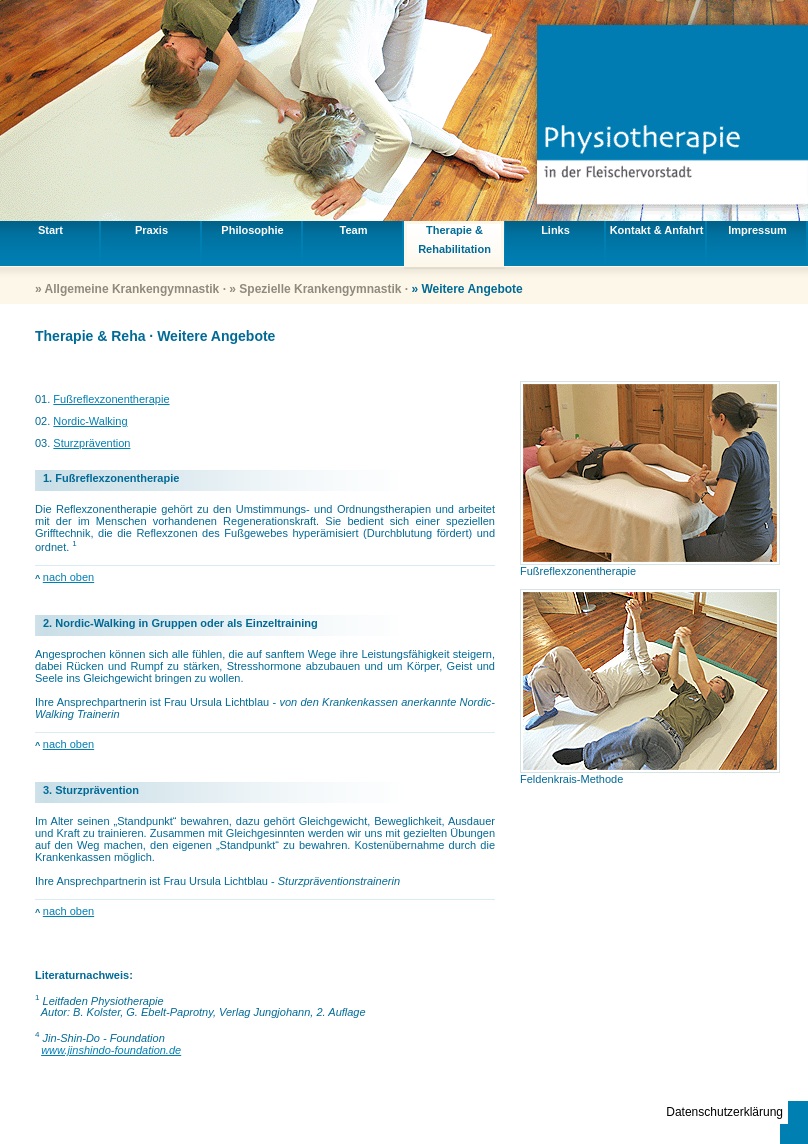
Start (50, 230)
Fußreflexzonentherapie (111, 399)
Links (555, 230)
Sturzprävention (91, 443)
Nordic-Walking (90, 421)
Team (354, 230)
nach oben (68, 577)
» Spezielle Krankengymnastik (315, 289)
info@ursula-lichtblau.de (646, 1124)
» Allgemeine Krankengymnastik (127, 289)
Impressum (757, 230)
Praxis (151, 230)
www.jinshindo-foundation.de (111, 1050)
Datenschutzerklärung (724, 1112)
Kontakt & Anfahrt (657, 230)
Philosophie (252, 230)
